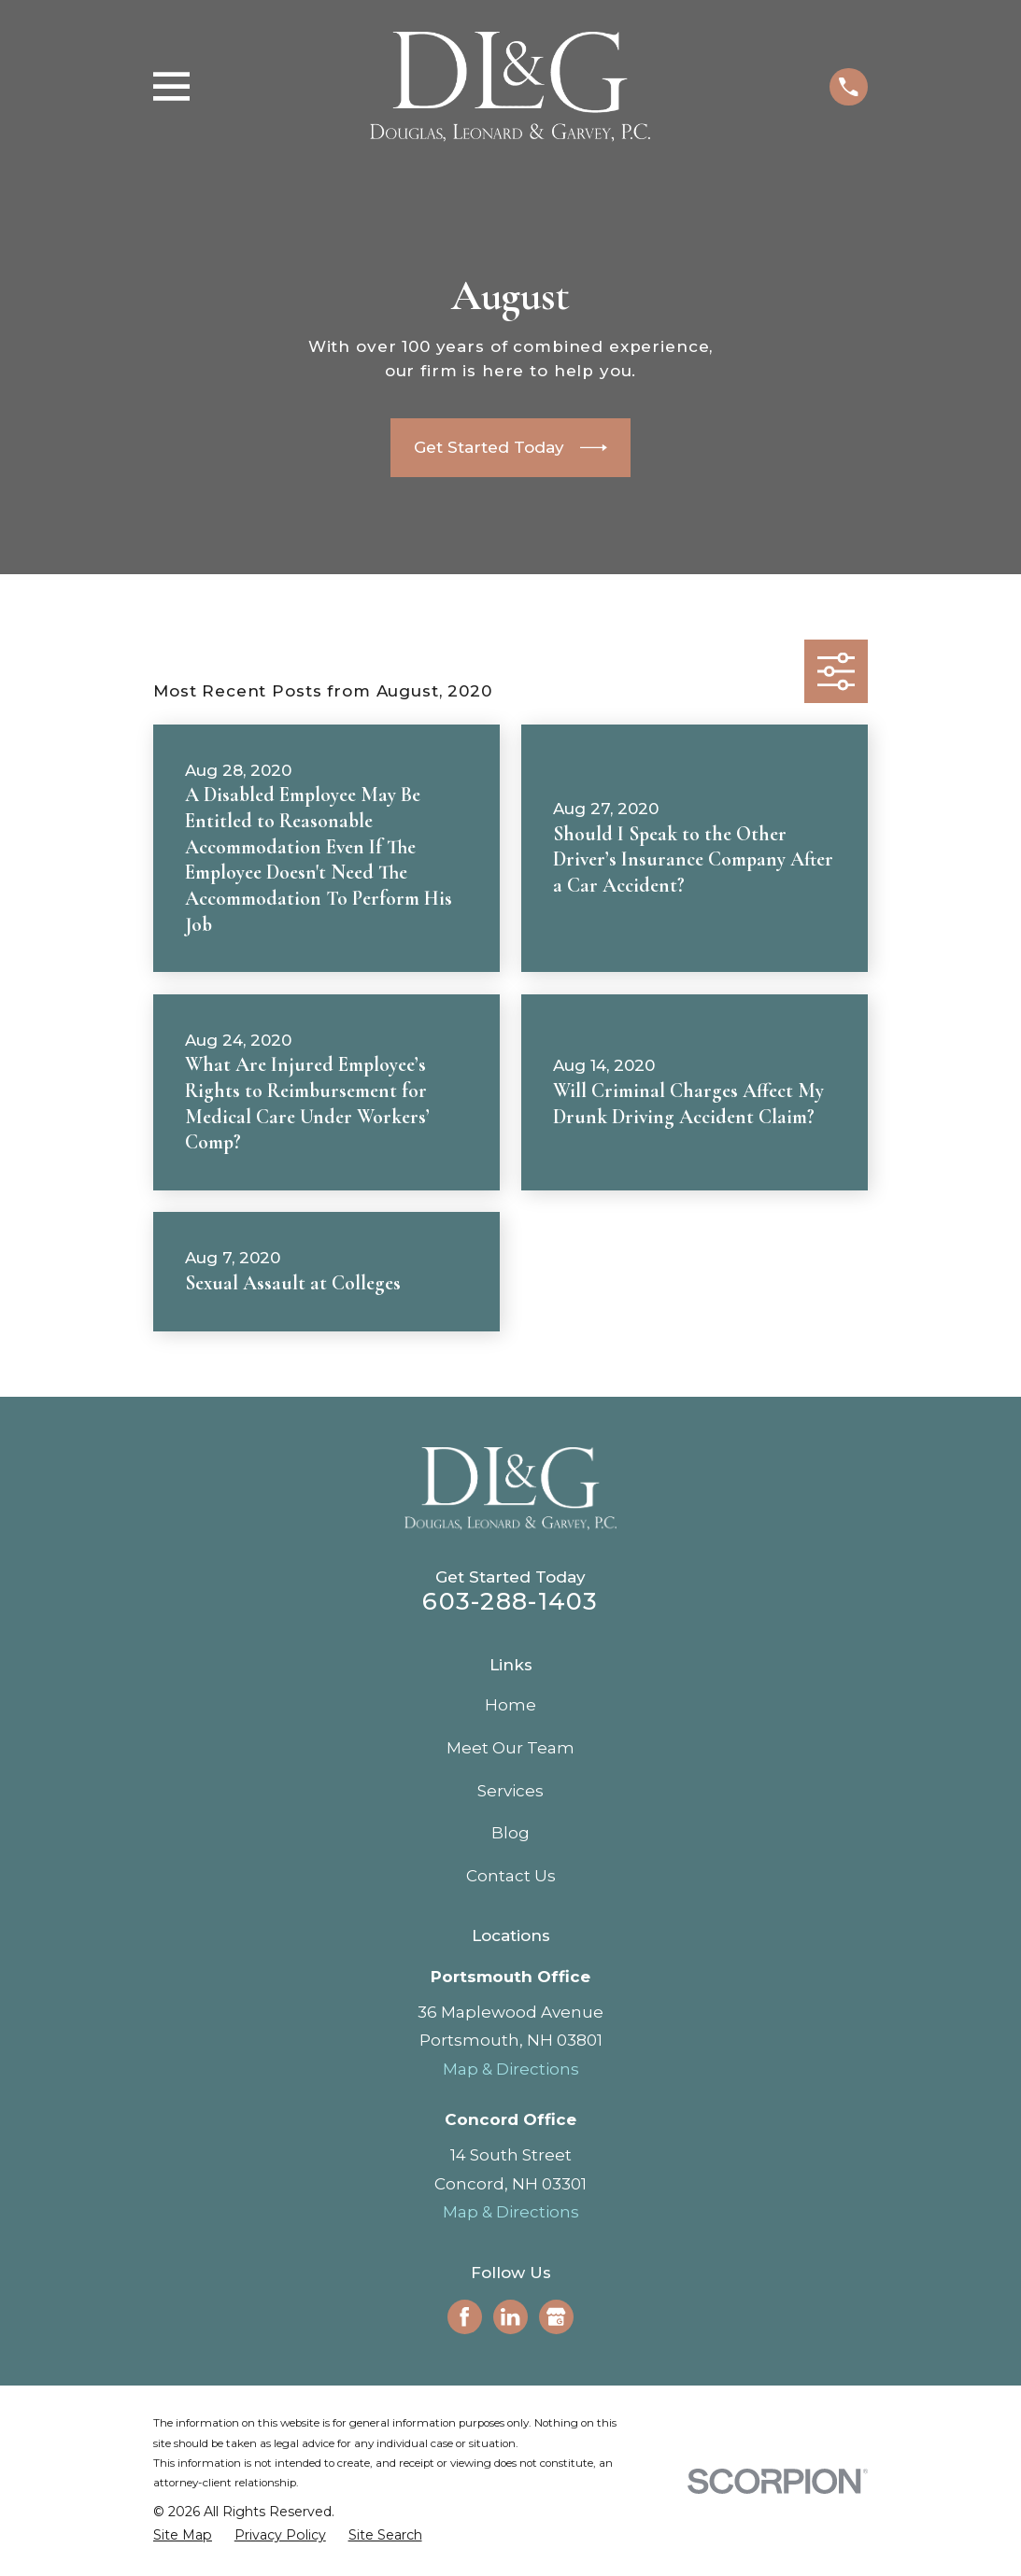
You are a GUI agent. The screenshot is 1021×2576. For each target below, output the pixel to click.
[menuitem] (182, 2536)
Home (510, 1705)
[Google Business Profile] (555, 2316)
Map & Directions (511, 2069)
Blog (510, 1832)
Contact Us (511, 1875)
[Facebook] (464, 2316)
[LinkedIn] (510, 2316)
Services (510, 1790)
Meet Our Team (510, 1747)
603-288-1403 (510, 1600)
